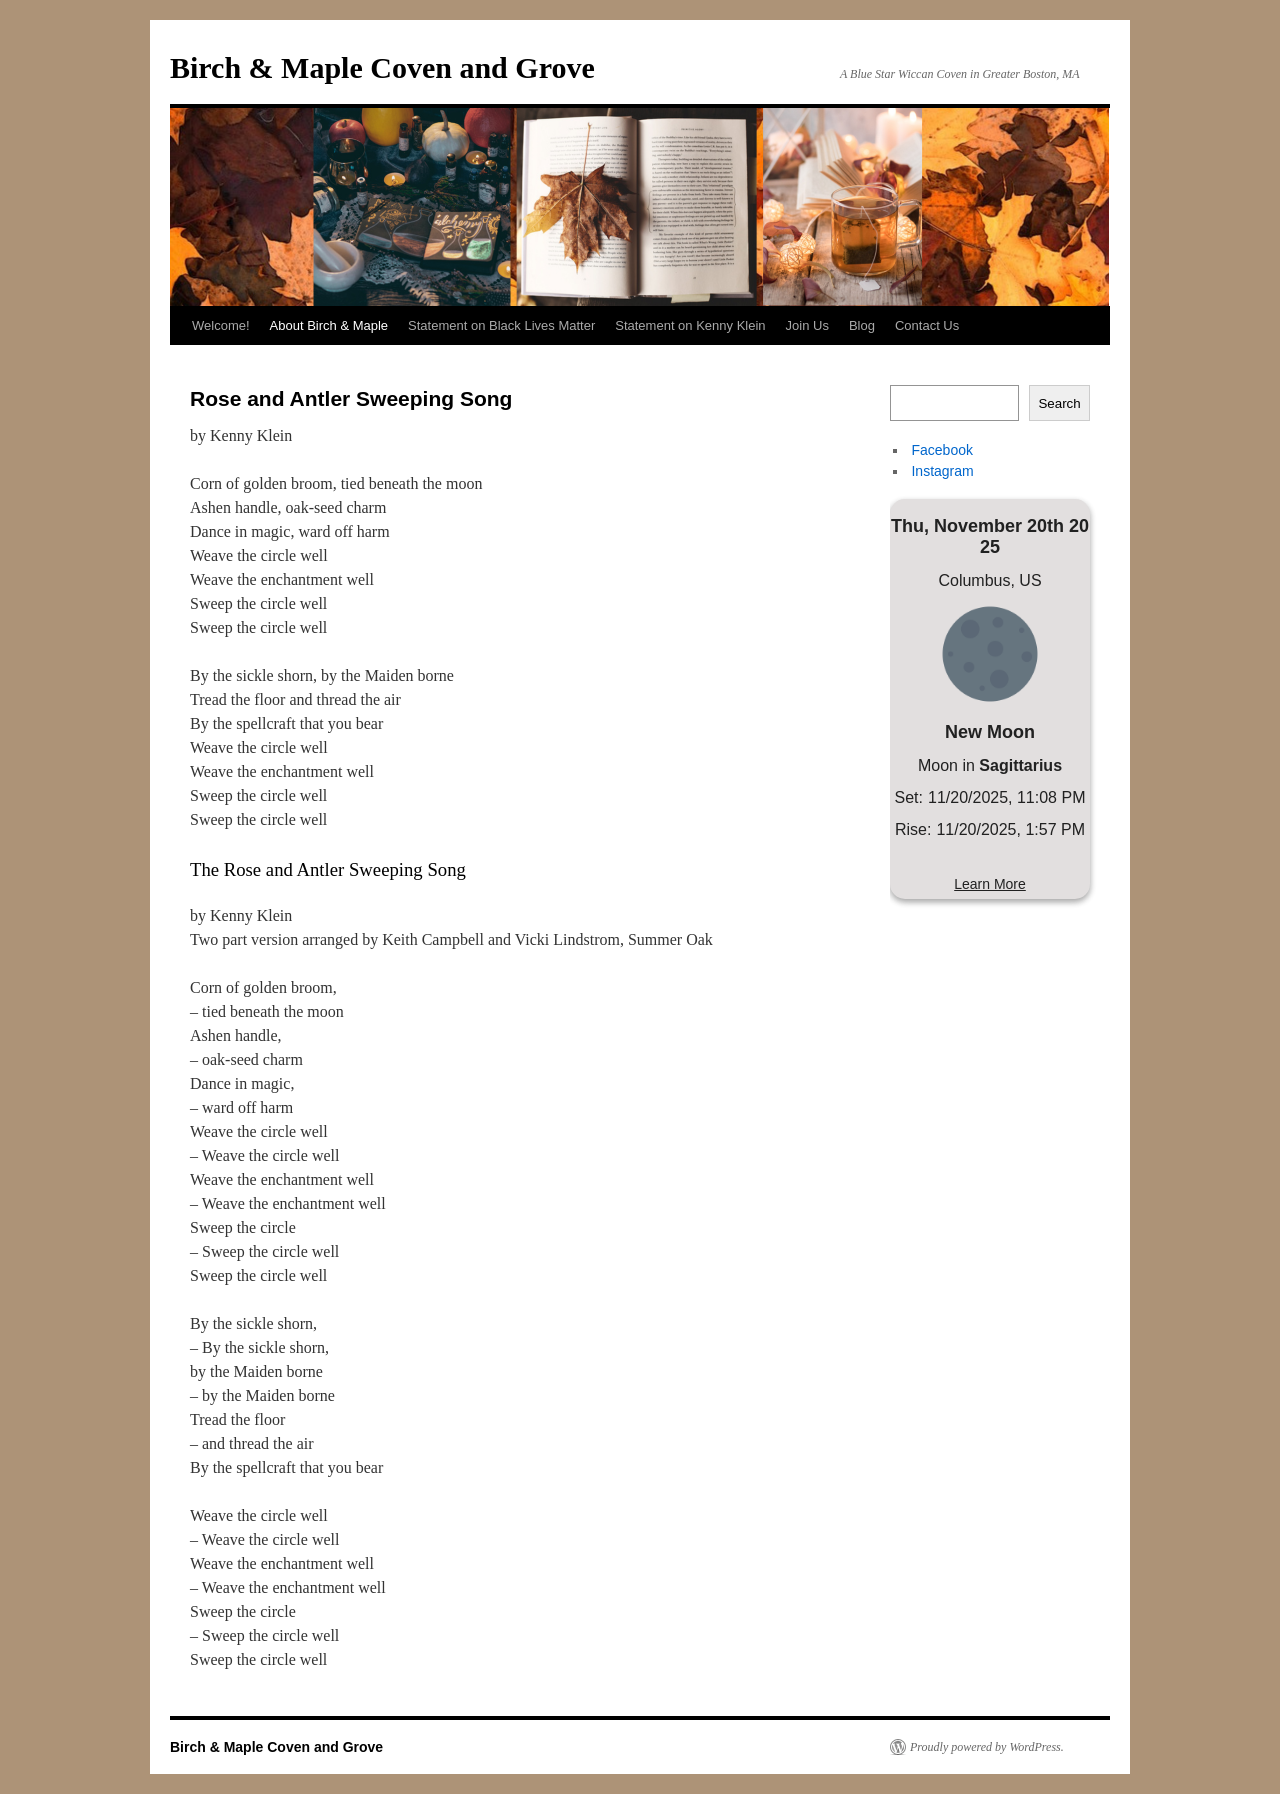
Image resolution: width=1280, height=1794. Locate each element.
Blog (862, 325)
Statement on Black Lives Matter (501, 325)
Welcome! (221, 325)
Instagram (941, 471)
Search (1059, 403)
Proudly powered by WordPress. (987, 1747)
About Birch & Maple (329, 325)
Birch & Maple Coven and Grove (382, 67)
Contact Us (927, 325)
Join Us (807, 325)
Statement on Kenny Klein (690, 325)
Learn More (990, 884)
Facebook (940, 450)
